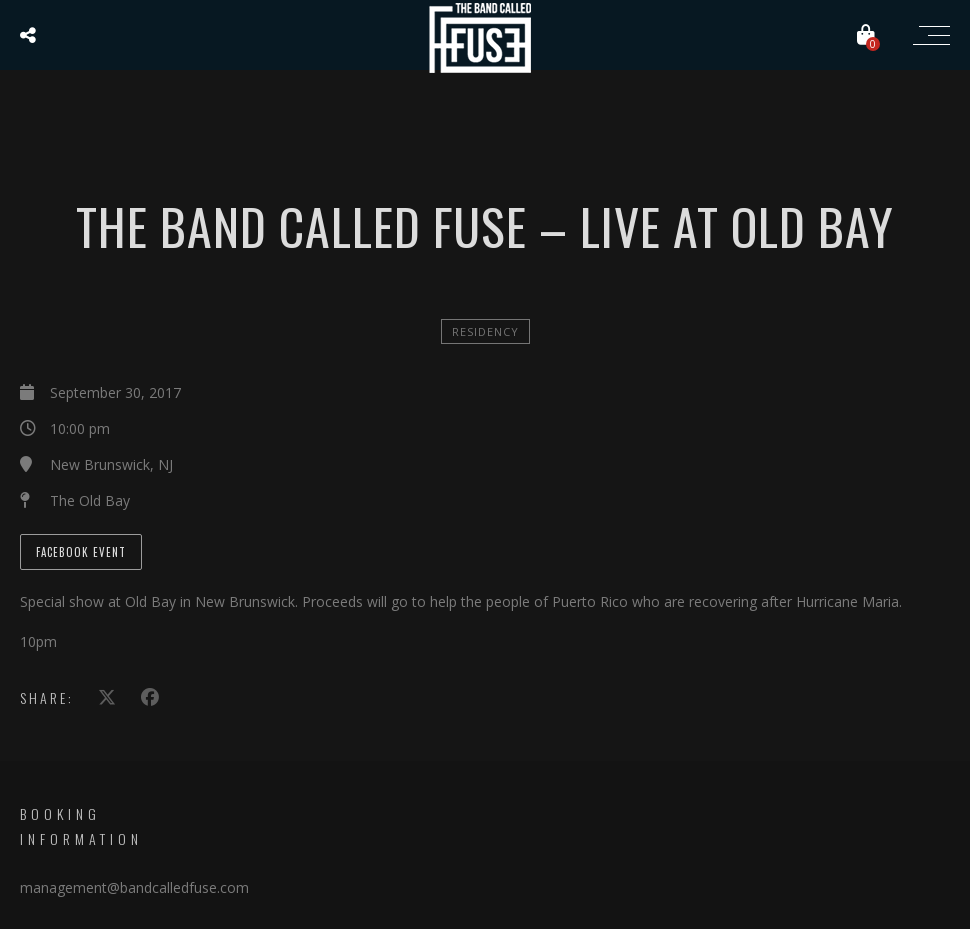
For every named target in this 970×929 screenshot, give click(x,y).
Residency (485, 331)
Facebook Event (81, 552)
